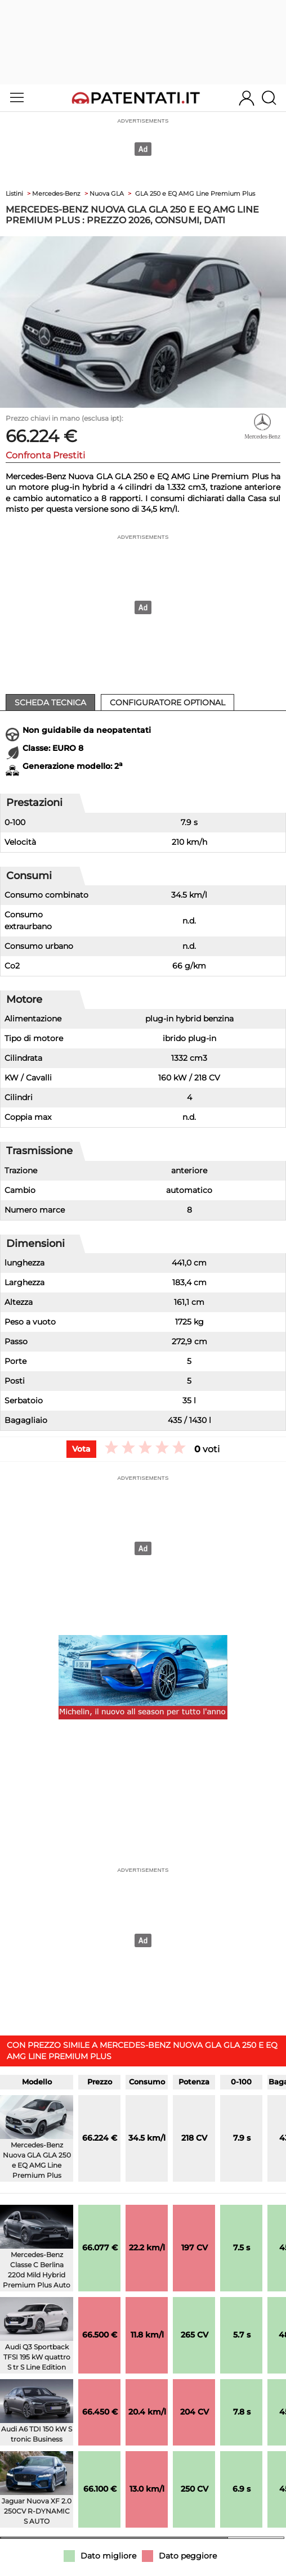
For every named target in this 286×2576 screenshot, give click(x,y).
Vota (81, 1449)
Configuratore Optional (167, 702)
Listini (14, 193)
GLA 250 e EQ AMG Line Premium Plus (195, 193)
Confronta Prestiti (45, 455)
